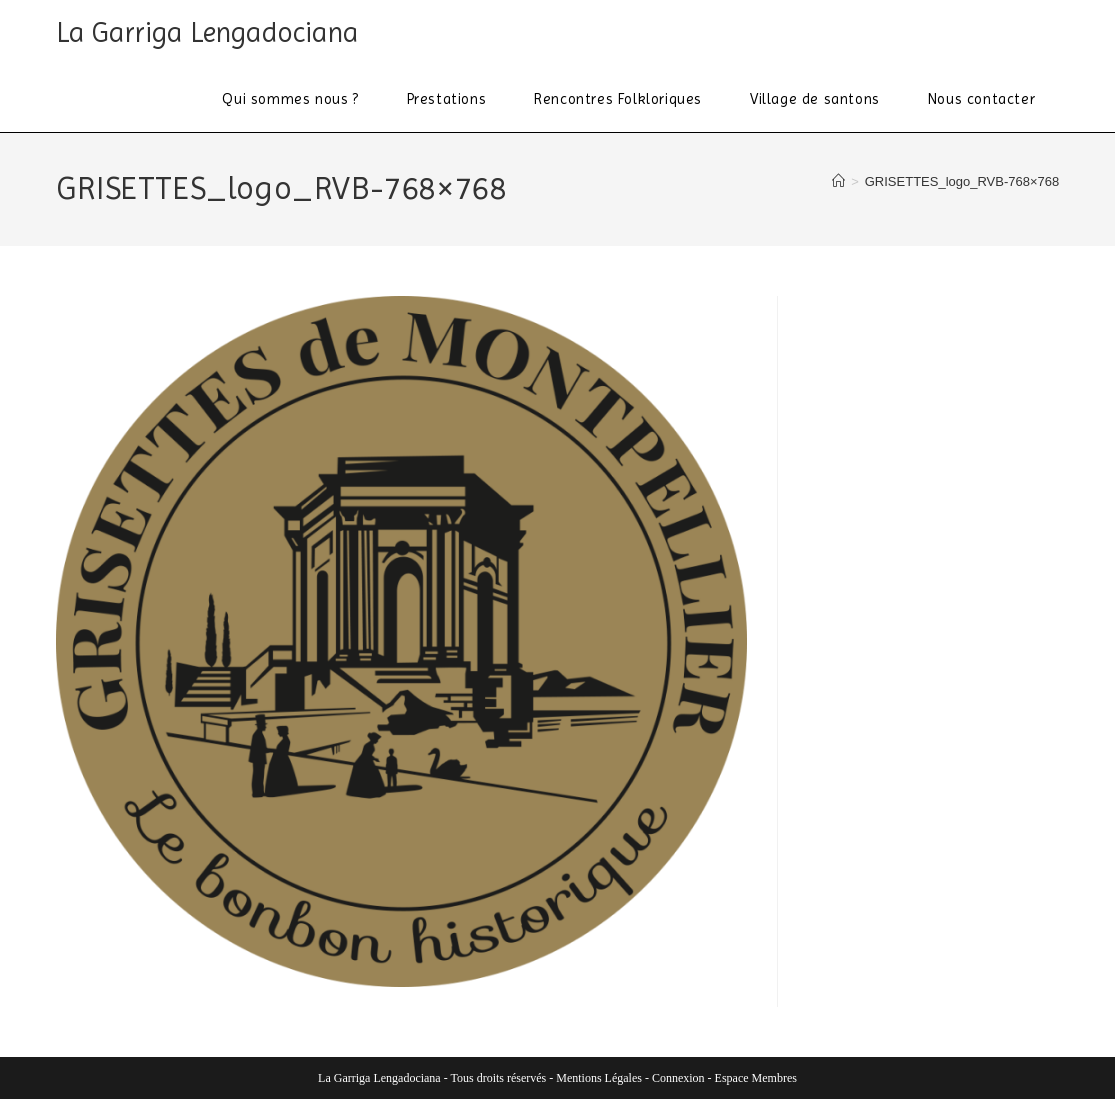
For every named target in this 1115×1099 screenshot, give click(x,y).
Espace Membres (756, 1078)
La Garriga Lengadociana (207, 32)
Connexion (678, 1078)
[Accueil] (838, 181)
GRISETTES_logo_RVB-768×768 (962, 181)
